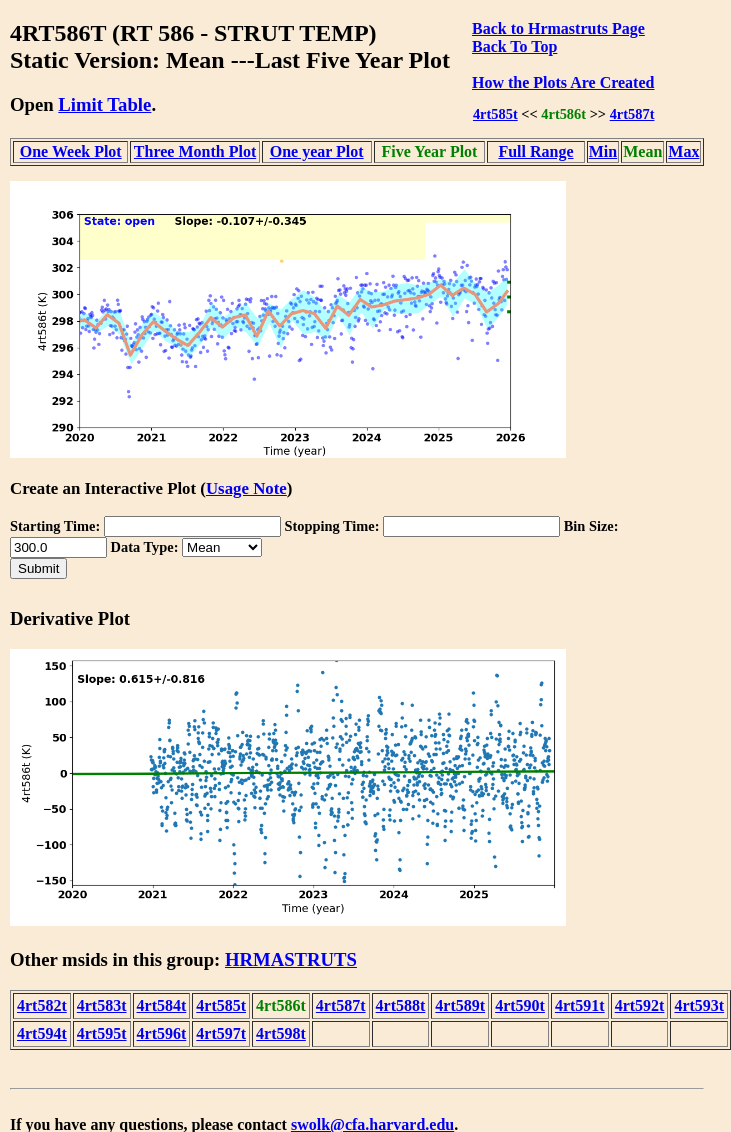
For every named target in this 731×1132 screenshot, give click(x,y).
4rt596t (162, 1033)
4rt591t (580, 1005)
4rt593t (699, 1005)
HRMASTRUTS (291, 959)
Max (683, 151)
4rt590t (520, 1005)
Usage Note (246, 488)
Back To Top (514, 46)
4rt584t (162, 1005)
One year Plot (317, 151)
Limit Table (104, 104)
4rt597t (221, 1033)
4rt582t (42, 1005)
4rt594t (42, 1033)
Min (603, 151)
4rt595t (102, 1033)
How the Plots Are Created (563, 82)
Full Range (535, 151)
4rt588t (401, 1005)
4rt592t (640, 1005)
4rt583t (102, 1005)
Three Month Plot (195, 151)
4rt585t (495, 114)
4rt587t (632, 114)
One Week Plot (71, 151)
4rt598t (281, 1033)
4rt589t (460, 1005)
